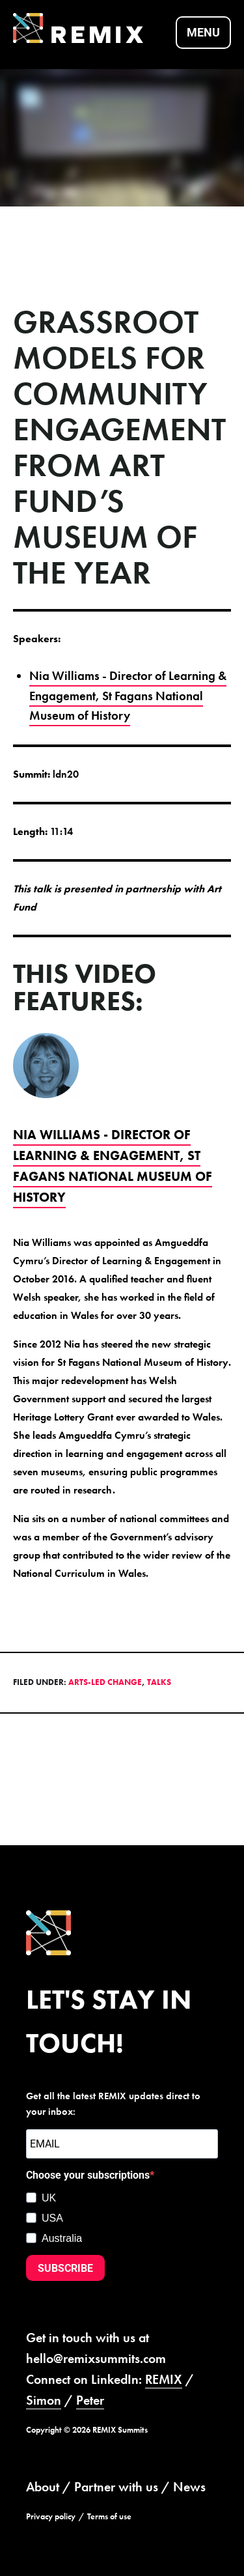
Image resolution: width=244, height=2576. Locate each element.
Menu (203, 32)
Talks (159, 1682)
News (189, 2486)
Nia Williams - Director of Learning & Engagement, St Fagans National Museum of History (127, 696)
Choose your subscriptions (88, 2175)
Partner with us (116, 2486)
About (42, 2486)
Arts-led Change (105, 1682)
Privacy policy (50, 2516)
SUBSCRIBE (65, 2268)
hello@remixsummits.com (96, 2358)
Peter (90, 2400)
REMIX (163, 2379)
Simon (43, 2400)
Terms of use (109, 2516)
